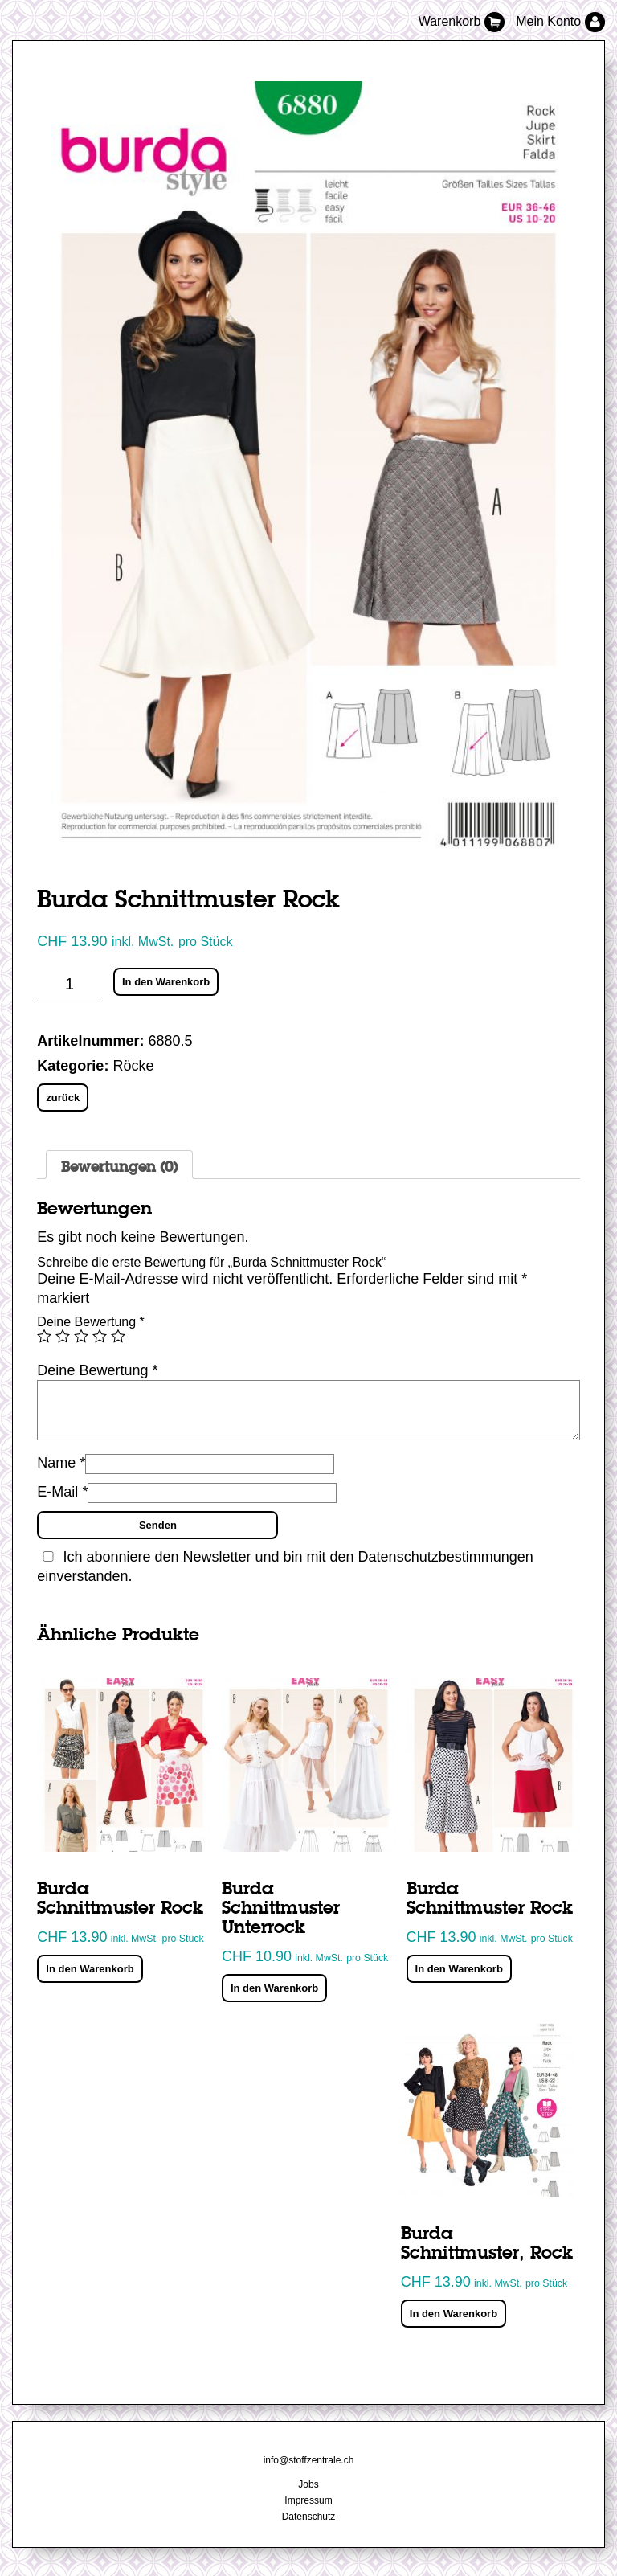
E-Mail (62, 1492)
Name (61, 1463)
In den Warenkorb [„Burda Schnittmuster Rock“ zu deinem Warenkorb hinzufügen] (89, 1969)
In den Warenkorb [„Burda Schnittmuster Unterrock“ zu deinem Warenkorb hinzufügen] (274, 1988)
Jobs (308, 2484)
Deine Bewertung (90, 1322)
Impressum (308, 2500)
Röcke (132, 1066)
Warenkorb (464, 21)
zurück (63, 1097)
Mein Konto (560, 21)
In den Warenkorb (166, 982)
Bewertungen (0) (119, 1168)
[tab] (119, 1164)
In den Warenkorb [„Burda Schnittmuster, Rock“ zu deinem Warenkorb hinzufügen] (453, 2314)
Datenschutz (309, 2516)
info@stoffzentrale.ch (309, 2460)
